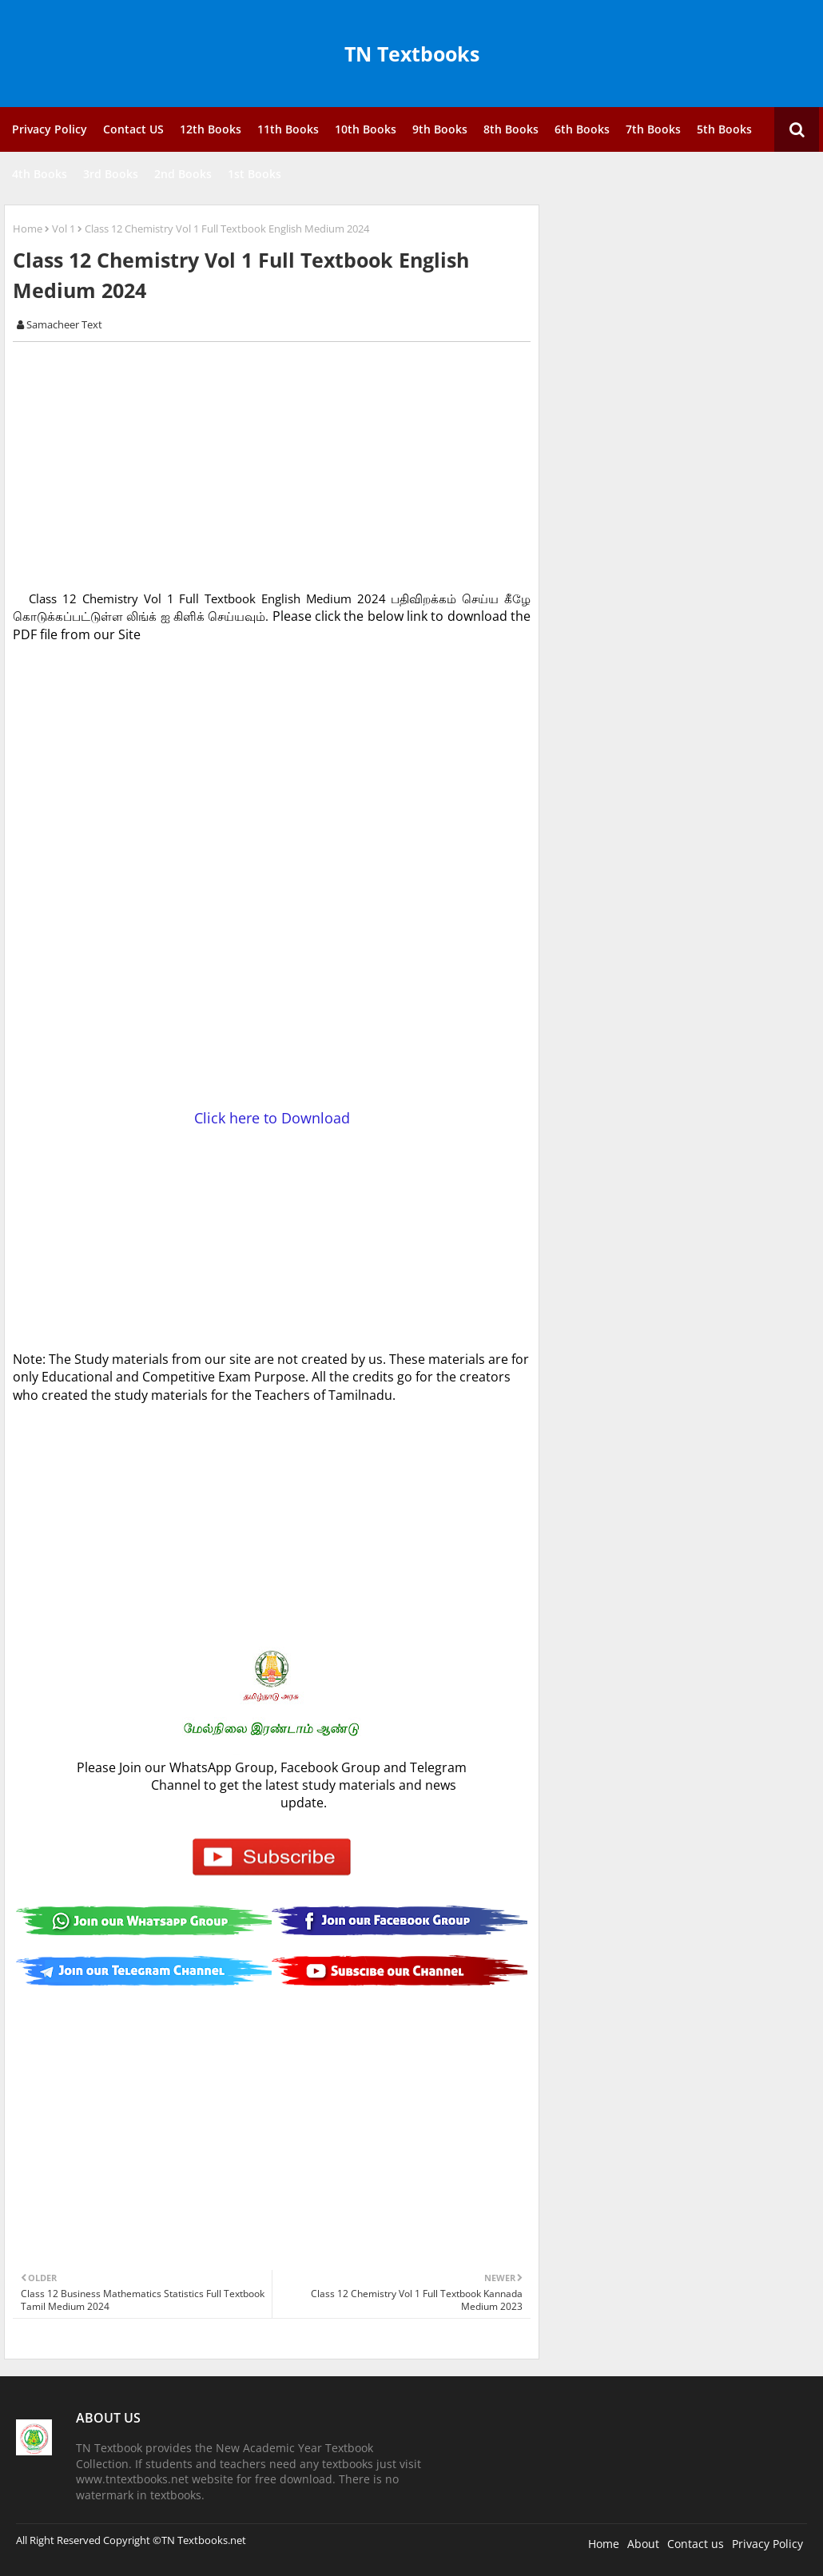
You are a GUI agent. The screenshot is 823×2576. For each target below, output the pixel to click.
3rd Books (110, 173)
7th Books (653, 129)
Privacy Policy (49, 129)
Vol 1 (63, 228)
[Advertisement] (280, 466)
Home (27, 228)
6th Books (582, 129)
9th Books (439, 129)
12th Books (210, 129)
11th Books (288, 129)
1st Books (254, 173)
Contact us (695, 2543)
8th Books (511, 129)
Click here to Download (272, 1117)
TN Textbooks (411, 53)
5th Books (724, 129)
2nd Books (183, 173)
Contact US (133, 129)
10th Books (365, 129)
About (643, 2543)
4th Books (39, 173)
